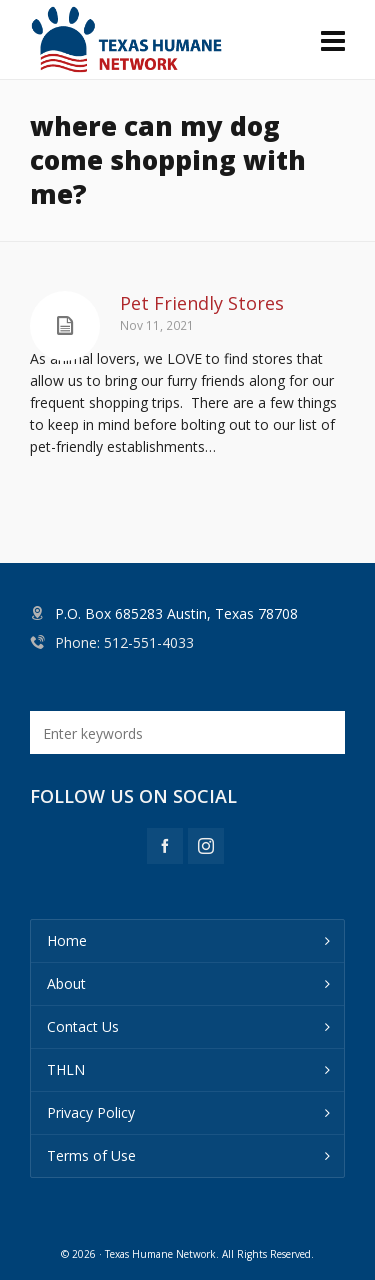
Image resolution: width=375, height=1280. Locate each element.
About (66, 983)
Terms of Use (91, 1155)
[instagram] (206, 846)
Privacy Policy (91, 1112)
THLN (66, 1069)
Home (67, 940)
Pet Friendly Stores (202, 303)
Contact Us (83, 1026)
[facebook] (165, 846)
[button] (320, 732)
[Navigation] (333, 40)
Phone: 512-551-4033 (124, 642)
